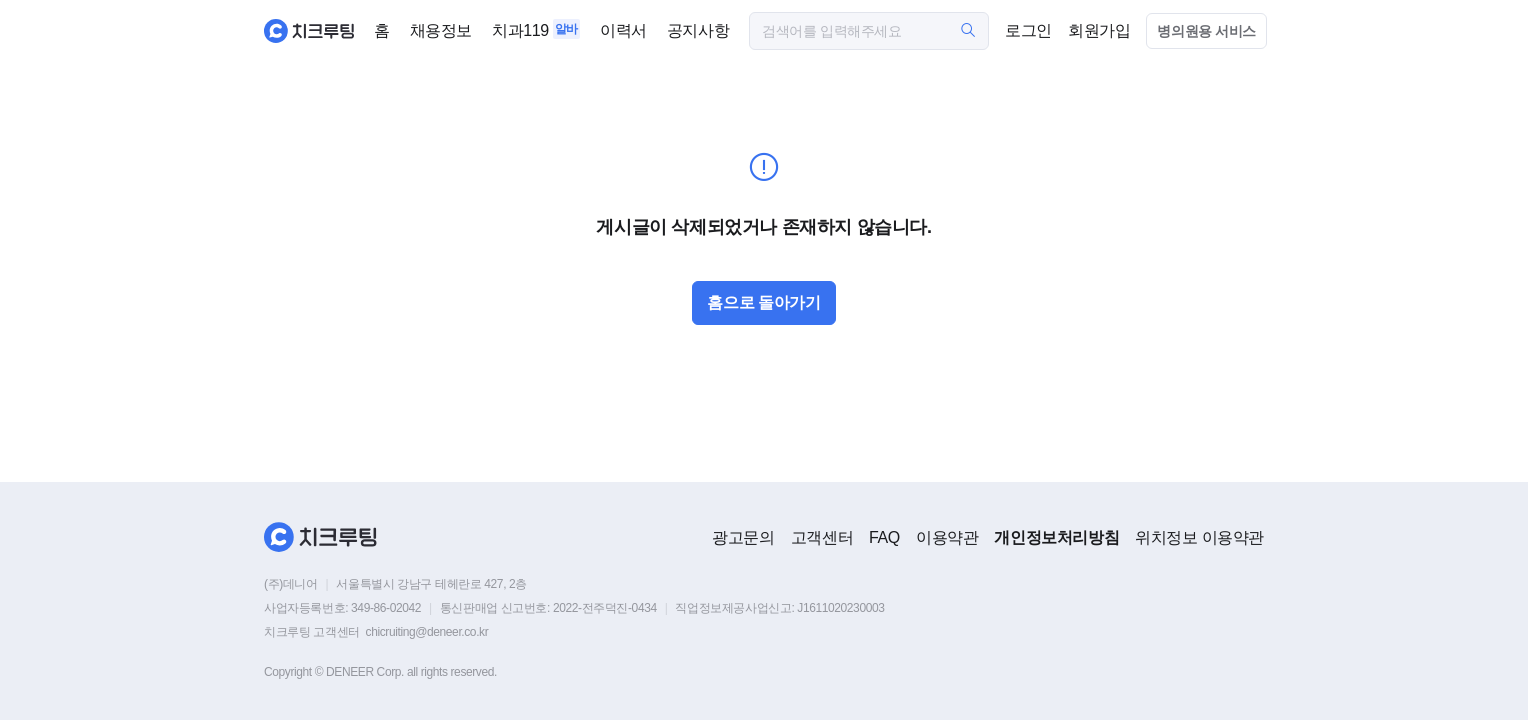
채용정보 (441, 30)
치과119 (520, 30)
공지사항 (698, 30)
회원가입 (1099, 30)
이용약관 (947, 537)
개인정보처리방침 (1056, 537)
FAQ (884, 537)
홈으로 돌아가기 (763, 302)
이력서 (623, 30)
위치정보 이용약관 (1199, 537)
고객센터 (822, 537)
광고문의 (743, 537)
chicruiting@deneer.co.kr (427, 632)
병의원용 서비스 (1206, 31)
